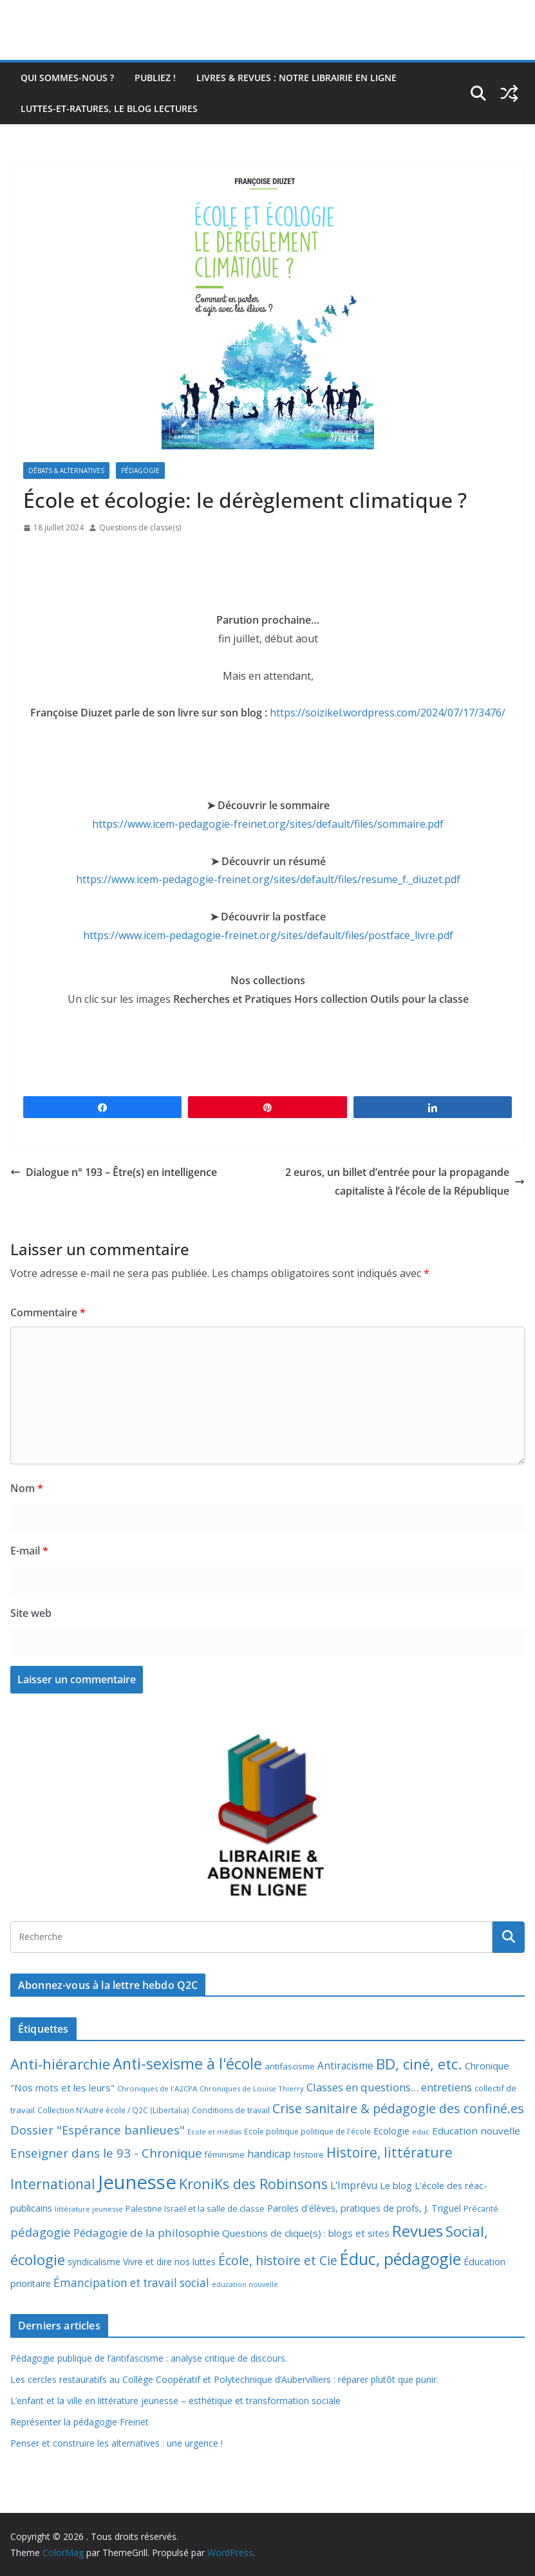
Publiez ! (155, 77)
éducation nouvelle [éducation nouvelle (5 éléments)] (245, 2284)
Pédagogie (140, 470)
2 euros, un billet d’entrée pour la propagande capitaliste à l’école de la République (405, 1181)
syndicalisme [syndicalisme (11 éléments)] (94, 2261)
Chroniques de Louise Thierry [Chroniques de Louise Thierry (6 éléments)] (252, 2088)
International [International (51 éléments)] (52, 2184)
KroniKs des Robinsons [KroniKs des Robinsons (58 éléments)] (253, 2183)
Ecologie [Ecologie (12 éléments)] (391, 2131)
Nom (26, 1488)
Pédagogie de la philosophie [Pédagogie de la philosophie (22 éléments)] (146, 2232)
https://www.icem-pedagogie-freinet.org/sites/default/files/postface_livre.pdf (268, 935)
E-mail (29, 1551)
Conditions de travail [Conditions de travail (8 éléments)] (231, 2110)
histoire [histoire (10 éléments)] (309, 2154)
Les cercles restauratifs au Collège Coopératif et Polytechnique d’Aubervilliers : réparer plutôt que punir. (224, 2379)
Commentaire (48, 1312)
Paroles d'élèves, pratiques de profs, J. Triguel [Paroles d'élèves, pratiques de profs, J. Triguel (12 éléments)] (364, 2208)
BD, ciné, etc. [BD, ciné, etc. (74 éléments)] (419, 2064)
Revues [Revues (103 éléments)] (417, 2230)
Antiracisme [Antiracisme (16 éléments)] (345, 2065)
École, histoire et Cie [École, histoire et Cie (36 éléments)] (277, 2260)
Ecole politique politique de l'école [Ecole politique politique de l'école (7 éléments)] (307, 2131)
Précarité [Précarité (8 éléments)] (481, 2208)
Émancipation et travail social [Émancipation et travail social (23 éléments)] (131, 2282)
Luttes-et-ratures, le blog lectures (109, 108)
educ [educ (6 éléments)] (420, 2131)
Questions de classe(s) (140, 527)
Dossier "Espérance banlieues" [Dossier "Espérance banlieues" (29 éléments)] (97, 2130)
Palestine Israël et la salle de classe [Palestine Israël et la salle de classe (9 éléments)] (195, 2208)
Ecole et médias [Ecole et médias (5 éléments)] (214, 2131)
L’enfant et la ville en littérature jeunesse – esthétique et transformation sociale (175, 2400)
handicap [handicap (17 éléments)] (269, 2154)
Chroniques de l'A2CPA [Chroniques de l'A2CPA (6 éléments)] (157, 2088)
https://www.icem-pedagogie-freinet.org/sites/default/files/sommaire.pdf (268, 824)
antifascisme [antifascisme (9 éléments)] (290, 2066)
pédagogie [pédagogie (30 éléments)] (40, 2232)
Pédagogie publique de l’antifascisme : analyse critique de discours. (148, 2358)
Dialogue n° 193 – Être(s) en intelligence (113, 1172)
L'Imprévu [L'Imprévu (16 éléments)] (353, 2185)
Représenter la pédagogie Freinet (79, 2422)
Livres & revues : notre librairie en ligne (296, 77)
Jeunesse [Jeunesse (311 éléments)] (137, 2182)
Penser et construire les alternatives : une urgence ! (116, 2443)
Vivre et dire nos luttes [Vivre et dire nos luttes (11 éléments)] (169, 2261)
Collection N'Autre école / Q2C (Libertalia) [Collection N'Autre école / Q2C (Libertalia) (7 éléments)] (113, 2110)
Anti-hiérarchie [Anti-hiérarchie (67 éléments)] (60, 2063)
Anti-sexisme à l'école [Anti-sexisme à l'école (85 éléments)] (187, 2063)
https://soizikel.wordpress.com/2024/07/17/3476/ (387, 712)
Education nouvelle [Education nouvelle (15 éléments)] (476, 2130)
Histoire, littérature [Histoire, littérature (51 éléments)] (389, 2152)
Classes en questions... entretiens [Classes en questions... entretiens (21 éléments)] (389, 2087)
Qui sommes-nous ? (67, 77)
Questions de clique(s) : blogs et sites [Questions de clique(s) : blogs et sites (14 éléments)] (306, 2232)
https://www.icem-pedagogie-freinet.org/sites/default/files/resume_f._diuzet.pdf (268, 879)
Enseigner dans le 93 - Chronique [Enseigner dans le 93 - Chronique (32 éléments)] (106, 2153)
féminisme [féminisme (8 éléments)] (225, 2154)
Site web (31, 1613)
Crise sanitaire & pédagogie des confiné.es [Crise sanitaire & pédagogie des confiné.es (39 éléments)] (398, 2108)
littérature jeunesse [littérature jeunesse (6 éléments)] (89, 2209)
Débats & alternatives (66, 470)
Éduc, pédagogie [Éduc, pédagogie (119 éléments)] (400, 2259)
